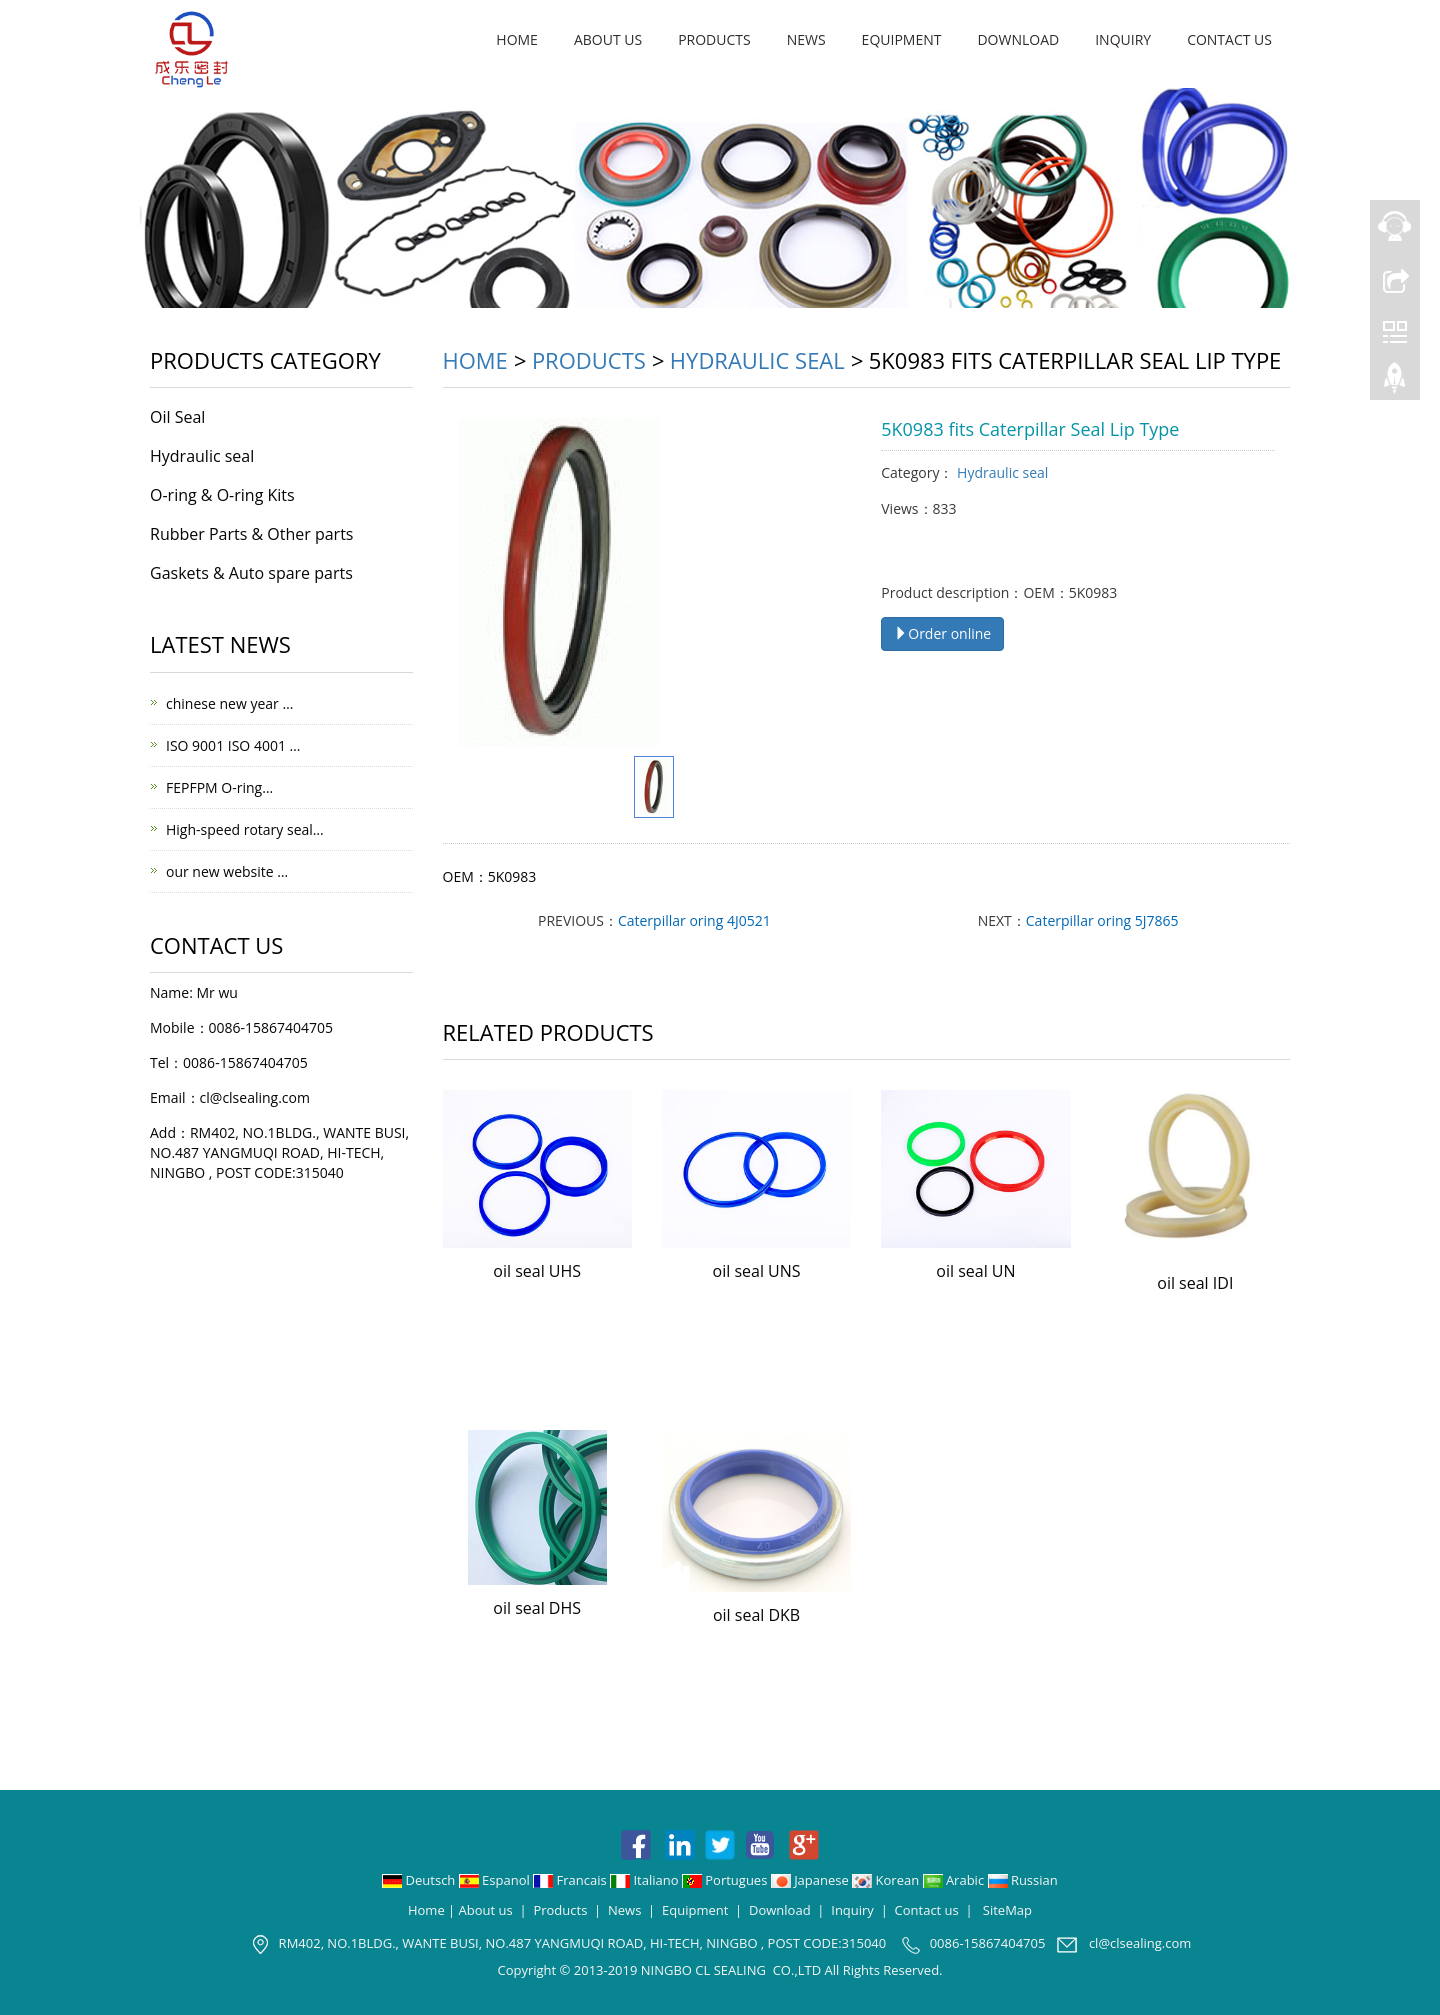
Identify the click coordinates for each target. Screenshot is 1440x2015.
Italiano (646, 1880)
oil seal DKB (756, 1615)
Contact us (1229, 39)
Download (1018, 39)
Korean (887, 1880)
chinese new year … (229, 703)
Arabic (955, 1880)
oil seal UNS (757, 1271)
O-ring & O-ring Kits (222, 495)
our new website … (227, 871)
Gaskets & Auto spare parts (251, 573)
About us (608, 39)
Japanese (811, 1880)
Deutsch (420, 1880)
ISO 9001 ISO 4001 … (233, 745)
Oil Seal (177, 417)
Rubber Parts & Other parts (251, 534)
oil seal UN (975, 1271)
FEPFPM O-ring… (219, 787)
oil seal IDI (1195, 1283)
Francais (571, 1880)
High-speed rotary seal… (245, 829)
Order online (942, 633)
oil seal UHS (537, 1271)
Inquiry (1123, 39)
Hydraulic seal (757, 360)
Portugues (726, 1880)
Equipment (902, 39)
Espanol (496, 1880)
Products (714, 39)
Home (517, 39)
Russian (1023, 1880)
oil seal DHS (537, 1608)
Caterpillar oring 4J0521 (694, 920)
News (806, 39)
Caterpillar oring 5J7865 (1102, 920)
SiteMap (1007, 1910)
